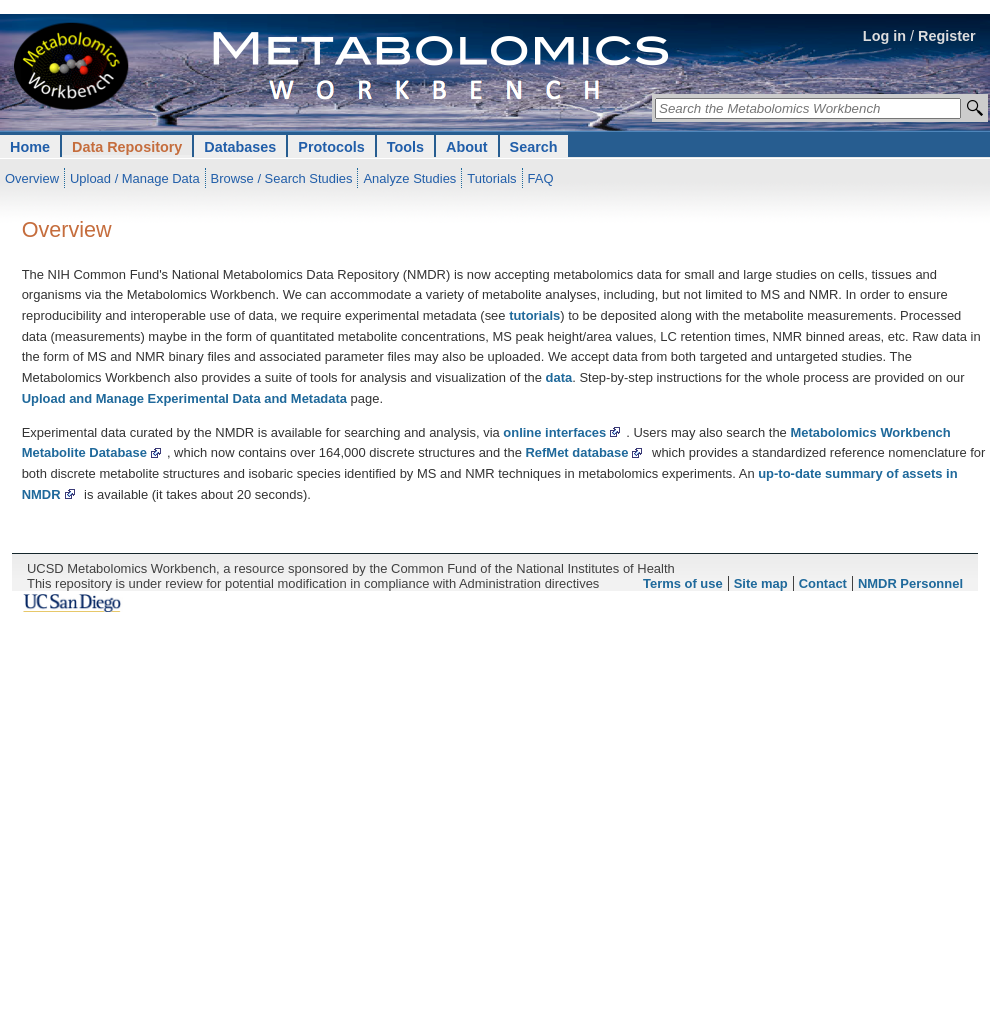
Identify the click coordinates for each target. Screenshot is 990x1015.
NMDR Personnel (910, 583)
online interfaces (554, 432)
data (559, 377)
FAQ (541, 178)
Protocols (331, 147)
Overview (32, 178)
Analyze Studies (409, 178)
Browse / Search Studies (282, 178)
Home (30, 147)
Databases (240, 147)
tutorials (534, 315)
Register (947, 36)
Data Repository (127, 147)
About (467, 147)
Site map (761, 583)
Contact (823, 583)
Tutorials (491, 178)
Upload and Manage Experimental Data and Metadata (184, 398)
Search (534, 147)
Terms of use (683, 583)
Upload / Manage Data (135, 178)
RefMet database (576, 452)
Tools (405, 147)
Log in (884, 36)
